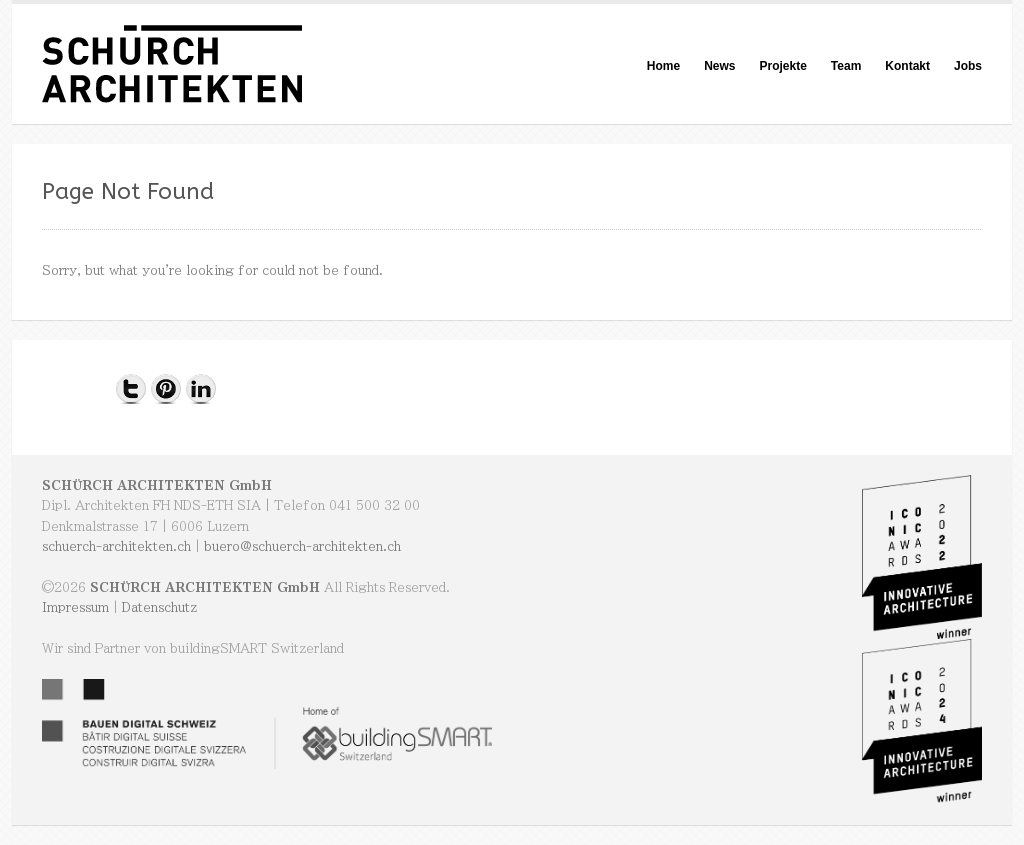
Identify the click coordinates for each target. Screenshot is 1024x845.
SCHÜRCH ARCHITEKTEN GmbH (157, 485)
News (719, 66)
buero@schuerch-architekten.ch (302, 546)
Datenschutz (159, 607)
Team (846, 66)
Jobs (968, 66)
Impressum (75, 607)
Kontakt (907, 66)
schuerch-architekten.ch (116, 546)
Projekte (782, 66)
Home (663, 66)
